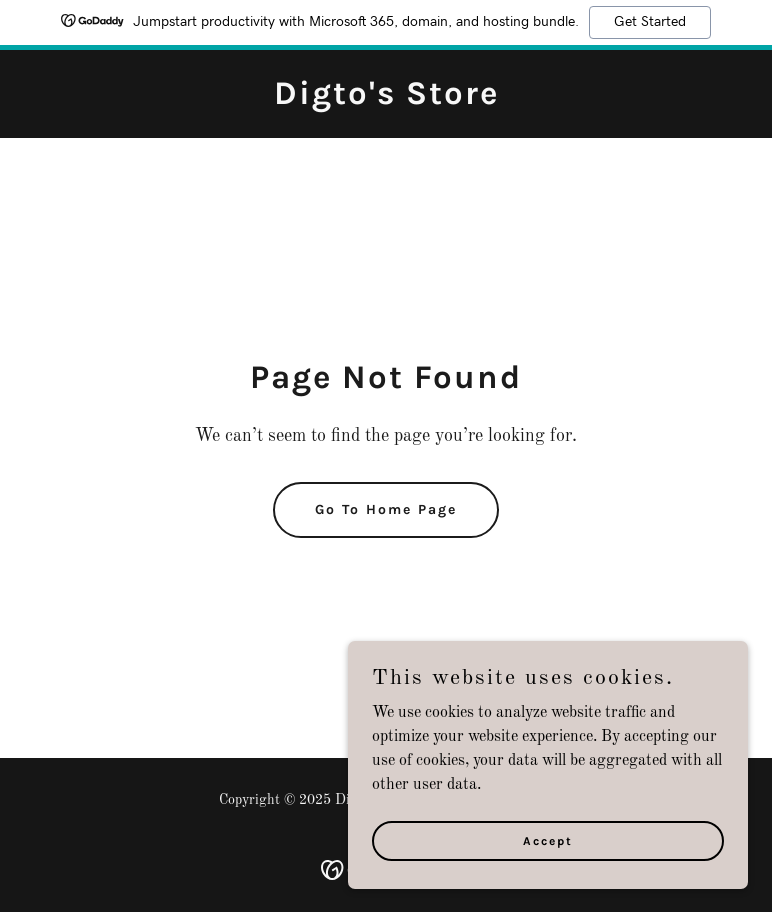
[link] (386, 100)
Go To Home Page (386, 509)
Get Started (650, 22)
